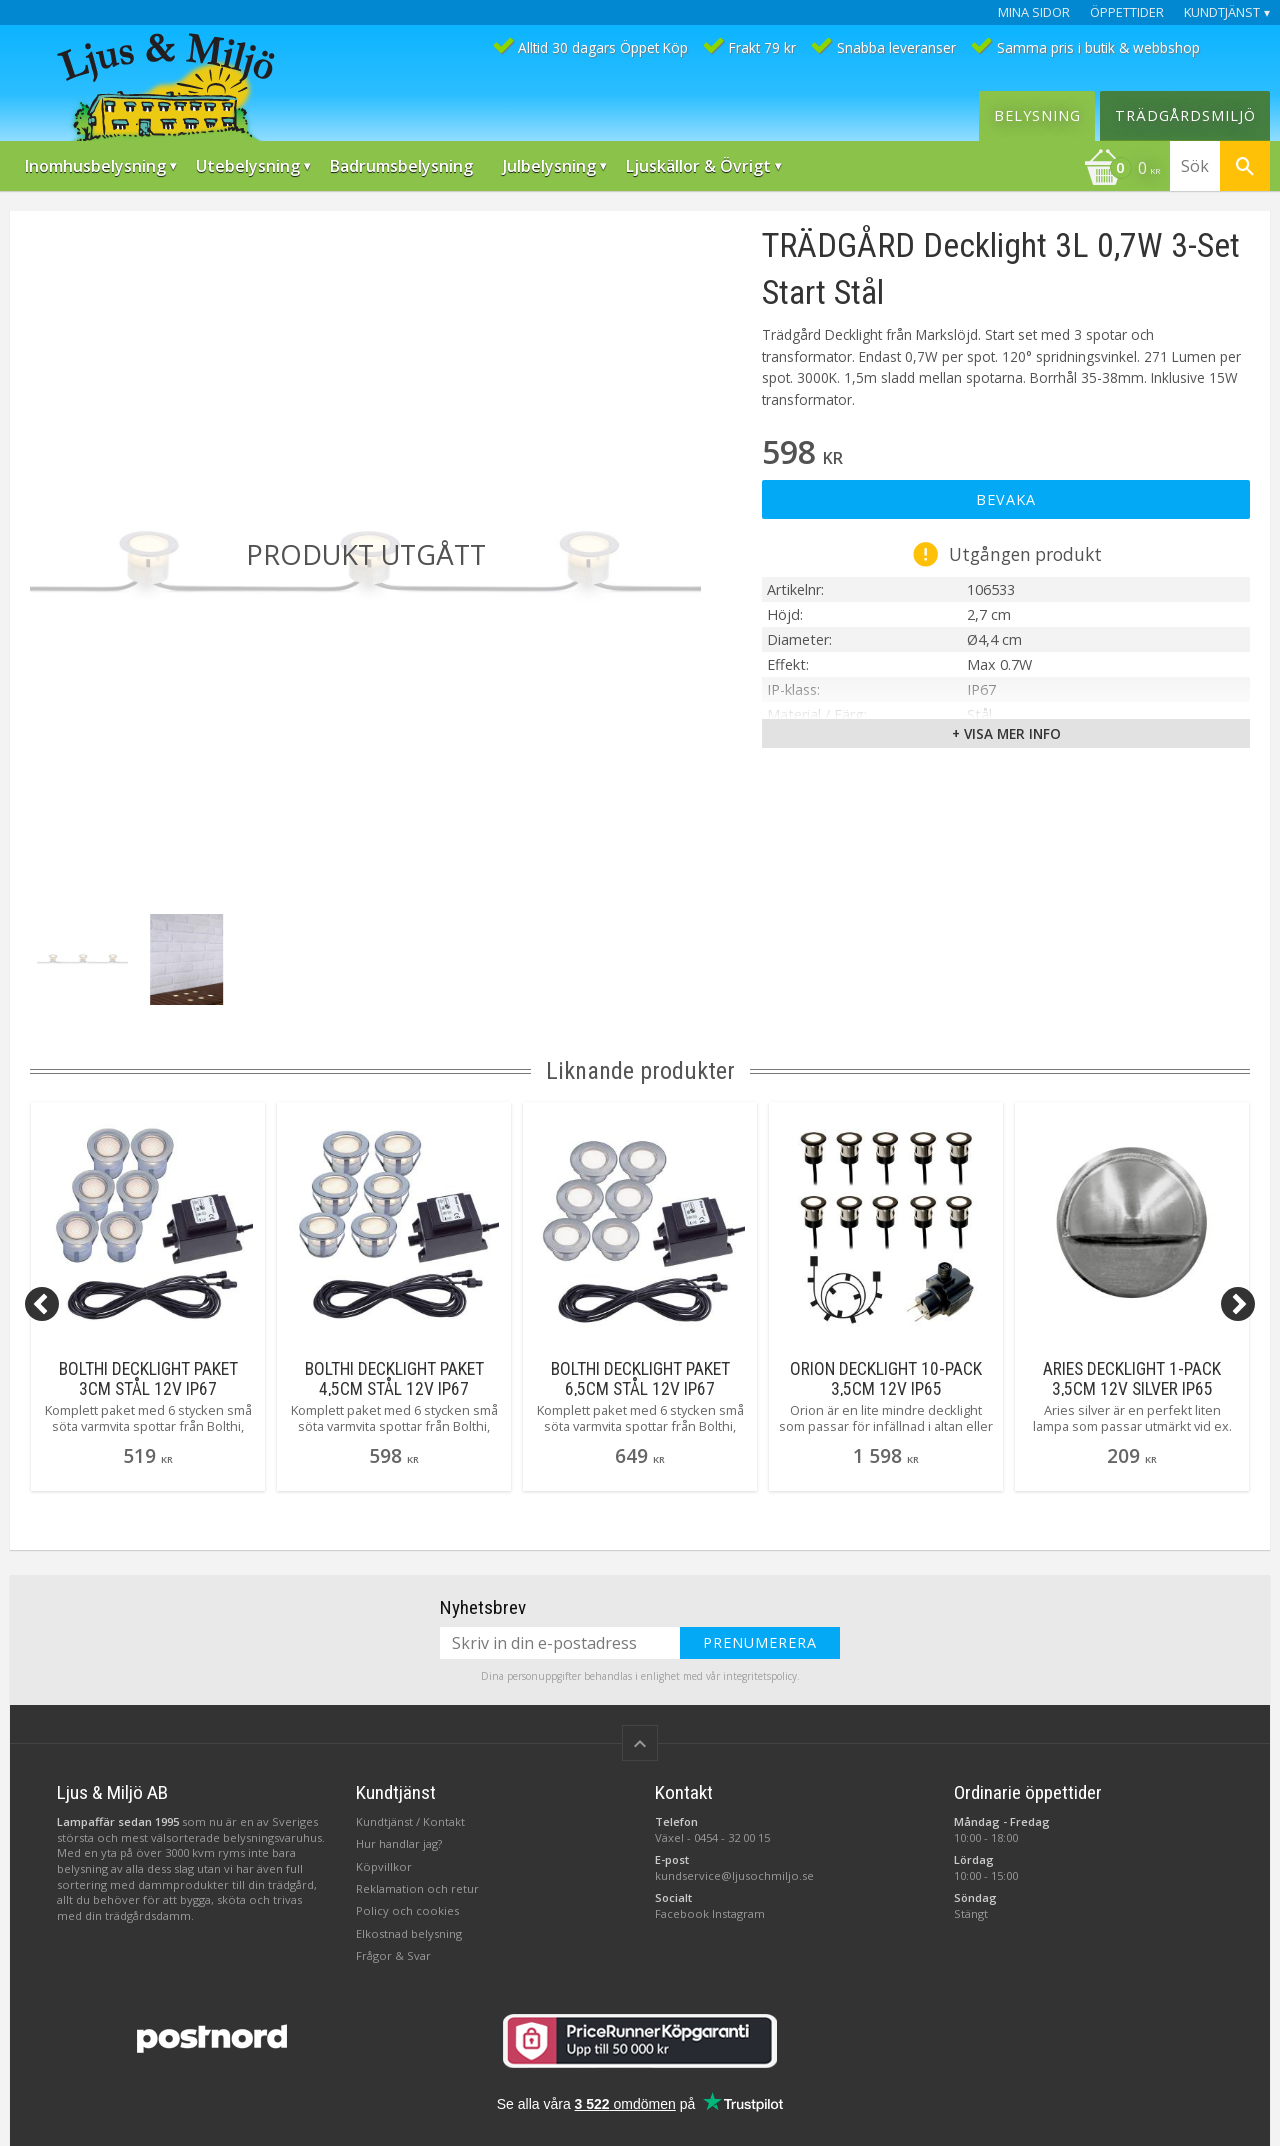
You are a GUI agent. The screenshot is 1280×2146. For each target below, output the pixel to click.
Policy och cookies (407, 1910)
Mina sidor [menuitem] (1034, 12)
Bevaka (1006, 499)
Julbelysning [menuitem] (549, 166)
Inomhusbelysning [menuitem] (95, 166)
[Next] (1238, 1304)
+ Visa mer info (1006, 733)
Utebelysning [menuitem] (248, 166)
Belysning (1037, 115)
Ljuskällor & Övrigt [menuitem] (698, 166)
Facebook (682, 1913)
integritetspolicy (760, 1676)
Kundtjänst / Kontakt (410, 1821)
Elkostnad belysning (409, 1933)
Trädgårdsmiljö (1185, 115)
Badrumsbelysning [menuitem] (401, 166)
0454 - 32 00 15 (732, 1837)
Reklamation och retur (417, 1888)
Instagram (738, 1913)
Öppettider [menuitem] (1127, 12)
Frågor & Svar (393, 1955)
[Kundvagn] (1122, 170)
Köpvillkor (384, 1866)
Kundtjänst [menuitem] (1222, 12)
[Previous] (42, 1304)
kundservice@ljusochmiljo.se (734, 1875)
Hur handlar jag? (399, 1843)
